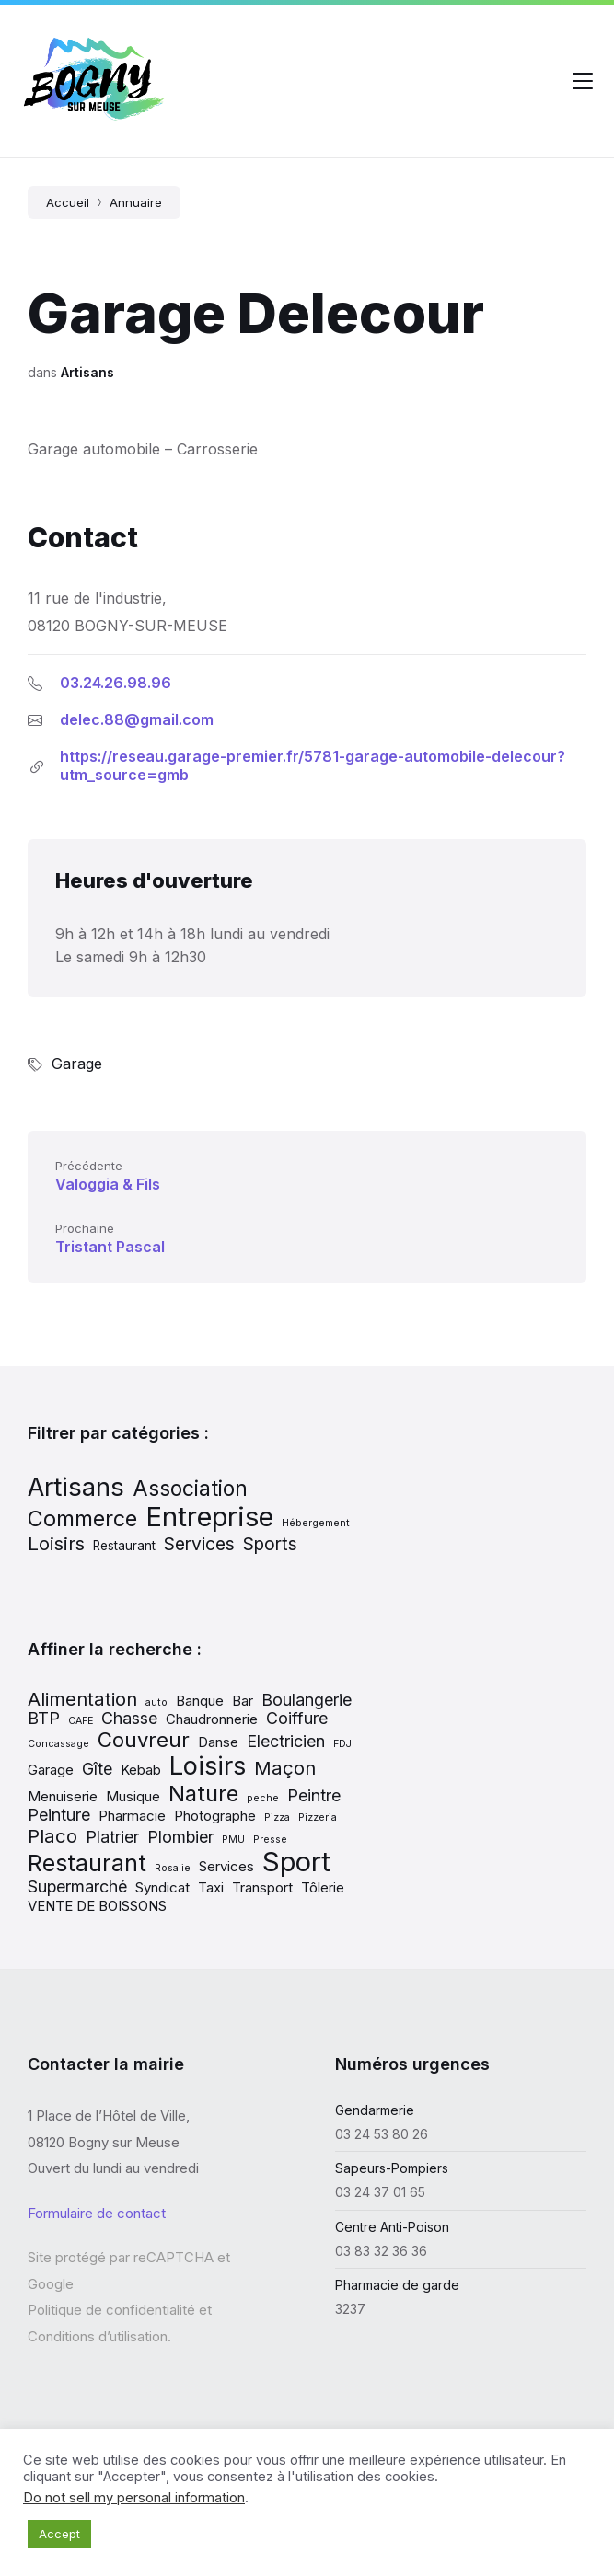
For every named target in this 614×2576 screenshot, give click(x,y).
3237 (350, 2309)
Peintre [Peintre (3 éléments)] (314, 1795)
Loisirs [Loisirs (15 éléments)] (56, 1543)
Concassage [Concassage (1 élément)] (58, 1744)
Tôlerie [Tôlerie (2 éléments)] (322, 1887)
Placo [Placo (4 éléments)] (52, 1835)
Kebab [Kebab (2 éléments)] (141, 1769)
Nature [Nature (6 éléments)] (203, 1793)
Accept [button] (59, 2533)
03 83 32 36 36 (381, 2251)
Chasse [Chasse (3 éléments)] (129, 1718)
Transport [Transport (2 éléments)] (262, 1887)
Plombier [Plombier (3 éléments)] (180, 1836)
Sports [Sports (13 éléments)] (270, 1544)
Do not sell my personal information (134, 2498)
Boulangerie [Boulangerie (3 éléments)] (306, 1699)
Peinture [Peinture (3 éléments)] (59, 1814)
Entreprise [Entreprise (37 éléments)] (209, 1517)
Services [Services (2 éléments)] (226, 1866)
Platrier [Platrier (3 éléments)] (112, 1836)
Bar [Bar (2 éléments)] (242, 1700)
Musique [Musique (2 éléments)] (133, 1796)
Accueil (67, 202)
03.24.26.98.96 (115, 682)
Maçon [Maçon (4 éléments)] (285, 1767)
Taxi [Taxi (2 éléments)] (211, 1887)
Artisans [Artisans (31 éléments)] (76, 1486)
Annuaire (136, 202)
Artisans (87, 372)
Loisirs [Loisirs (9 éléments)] (207, 1765)
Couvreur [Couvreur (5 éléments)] (144, 1740)
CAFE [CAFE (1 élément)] (80, 1721)
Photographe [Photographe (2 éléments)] (215, 1815)
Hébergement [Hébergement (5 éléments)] (316, 1523)
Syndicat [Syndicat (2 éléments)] (162, 1887)
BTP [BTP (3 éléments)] (44, 1718)
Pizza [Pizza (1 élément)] (277, 1817)
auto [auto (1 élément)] (156, 1702)
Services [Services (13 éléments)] (199, 1544)
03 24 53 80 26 (381, 2134)
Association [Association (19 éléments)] (190, 1488)
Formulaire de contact (97, 2213)
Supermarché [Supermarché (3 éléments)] (77, 1886)
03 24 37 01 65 (380, 2192)
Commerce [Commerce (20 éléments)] (82, 1518)
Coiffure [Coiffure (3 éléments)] (297, 1718)
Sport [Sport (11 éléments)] (296, 1862)
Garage (77, 1063)
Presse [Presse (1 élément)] (270, 1840)
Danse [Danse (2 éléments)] (218, 1742)
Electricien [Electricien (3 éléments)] (286, 1741)
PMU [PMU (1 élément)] (233, 1840)
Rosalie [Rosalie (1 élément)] (173, 1868)
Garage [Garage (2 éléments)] (51, 1769)
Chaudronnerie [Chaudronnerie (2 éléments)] (212, 1719)
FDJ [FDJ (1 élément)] (342, 1744)
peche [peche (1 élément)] (263, 1798)
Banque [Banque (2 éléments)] (200, 1700)
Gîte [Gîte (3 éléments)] (97, 1768)
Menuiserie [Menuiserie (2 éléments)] (63, 1796)
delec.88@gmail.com (137, 719)
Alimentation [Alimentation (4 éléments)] (82, 1698)
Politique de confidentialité (111, 2309)
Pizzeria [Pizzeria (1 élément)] (317, 1817)
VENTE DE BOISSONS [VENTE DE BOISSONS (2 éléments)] (97, 1906)
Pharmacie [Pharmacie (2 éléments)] (132, 1815)
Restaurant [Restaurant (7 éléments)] (124, 1545)
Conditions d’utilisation (98, 2336)
